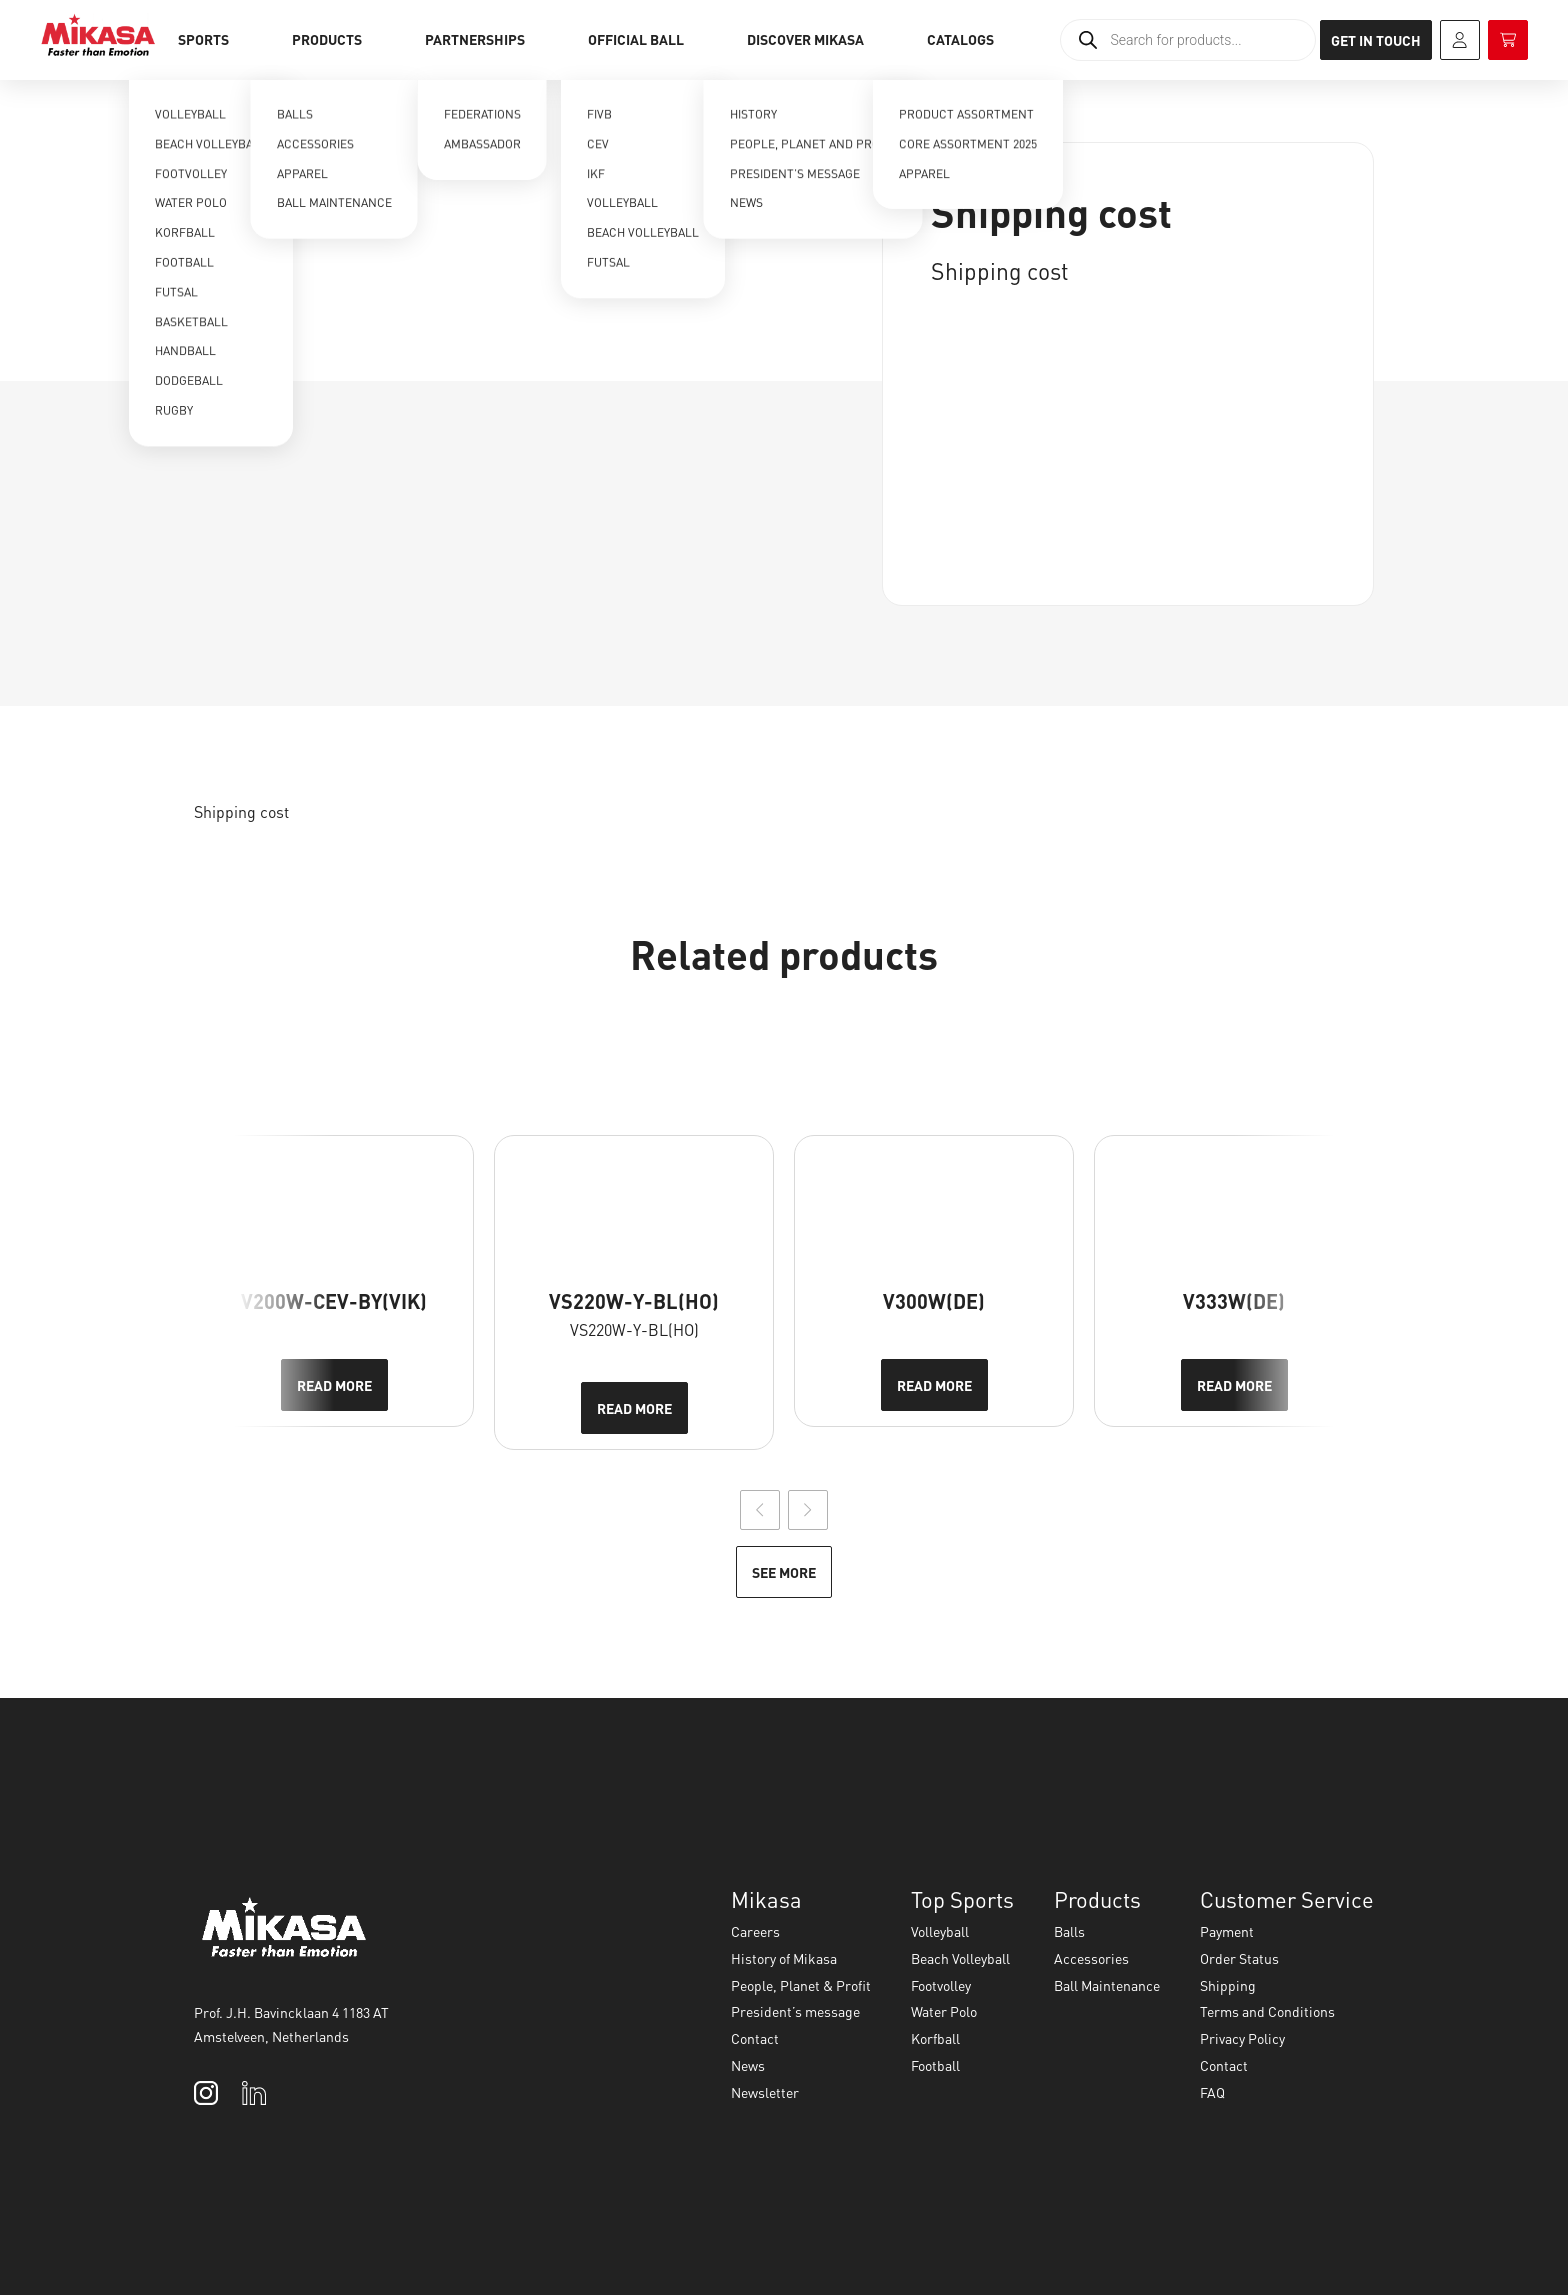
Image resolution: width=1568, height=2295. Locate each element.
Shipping (1228, 1985)
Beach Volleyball (960, 1958)
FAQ (1212, 2092)
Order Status (1239, 1958)
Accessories (1091, 1958)
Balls (1069, 1931)
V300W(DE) (934, 1301)
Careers (755, 1931)
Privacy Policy (1242, 2038)
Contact (755, 2038)
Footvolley (941, 1985)
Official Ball (636, 39)
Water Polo (944, 2011)
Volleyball (940, 1931)
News (748, 2065)
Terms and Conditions (1267, 2011)
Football (935, 2065)
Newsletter (765, 2092)
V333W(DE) (1234, 1301)
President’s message (795, 2011)
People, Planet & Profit (801, 1985)
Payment (1227, 1931)
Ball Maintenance (1107, 1985)
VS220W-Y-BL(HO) (634, 1301)
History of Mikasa (784, 1958)
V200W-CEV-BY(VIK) (334, 1301)
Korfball (935, 2038)
